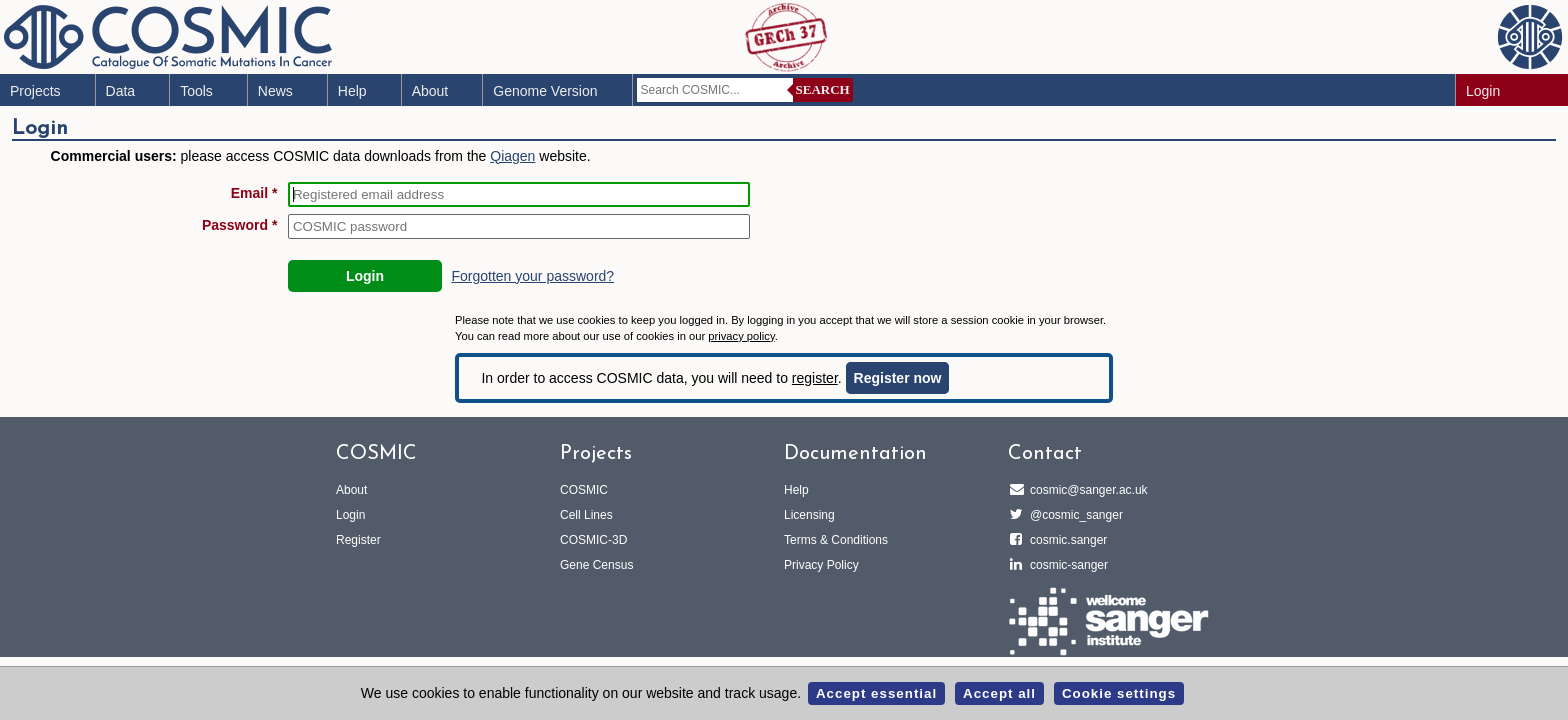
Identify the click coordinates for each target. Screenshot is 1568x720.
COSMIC (584, 490)
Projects (35, 91)
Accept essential (876, 693)
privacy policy (741, 336)
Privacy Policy (821, 565)
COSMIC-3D (593, 540)
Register (358, 540)
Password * (239, 225)
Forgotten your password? (532, 276)
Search (823, 89)
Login (1483, 91)
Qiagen (512, 156)
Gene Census (596, 565)
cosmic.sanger (1065, 540)
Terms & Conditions (836, 540)
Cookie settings (1119, 693)
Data (121, 91)
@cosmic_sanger (1073, 515)
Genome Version (545, 91)
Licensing (809, 515)
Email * (254, 193)
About (430, 91)
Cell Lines (586, 515)
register (815, 378)
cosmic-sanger (1066, 565)
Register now (898, 378)
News (275, 91)
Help (352, 91)
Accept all (999, 693)
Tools (196, 91)
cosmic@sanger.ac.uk (1086, 490)
